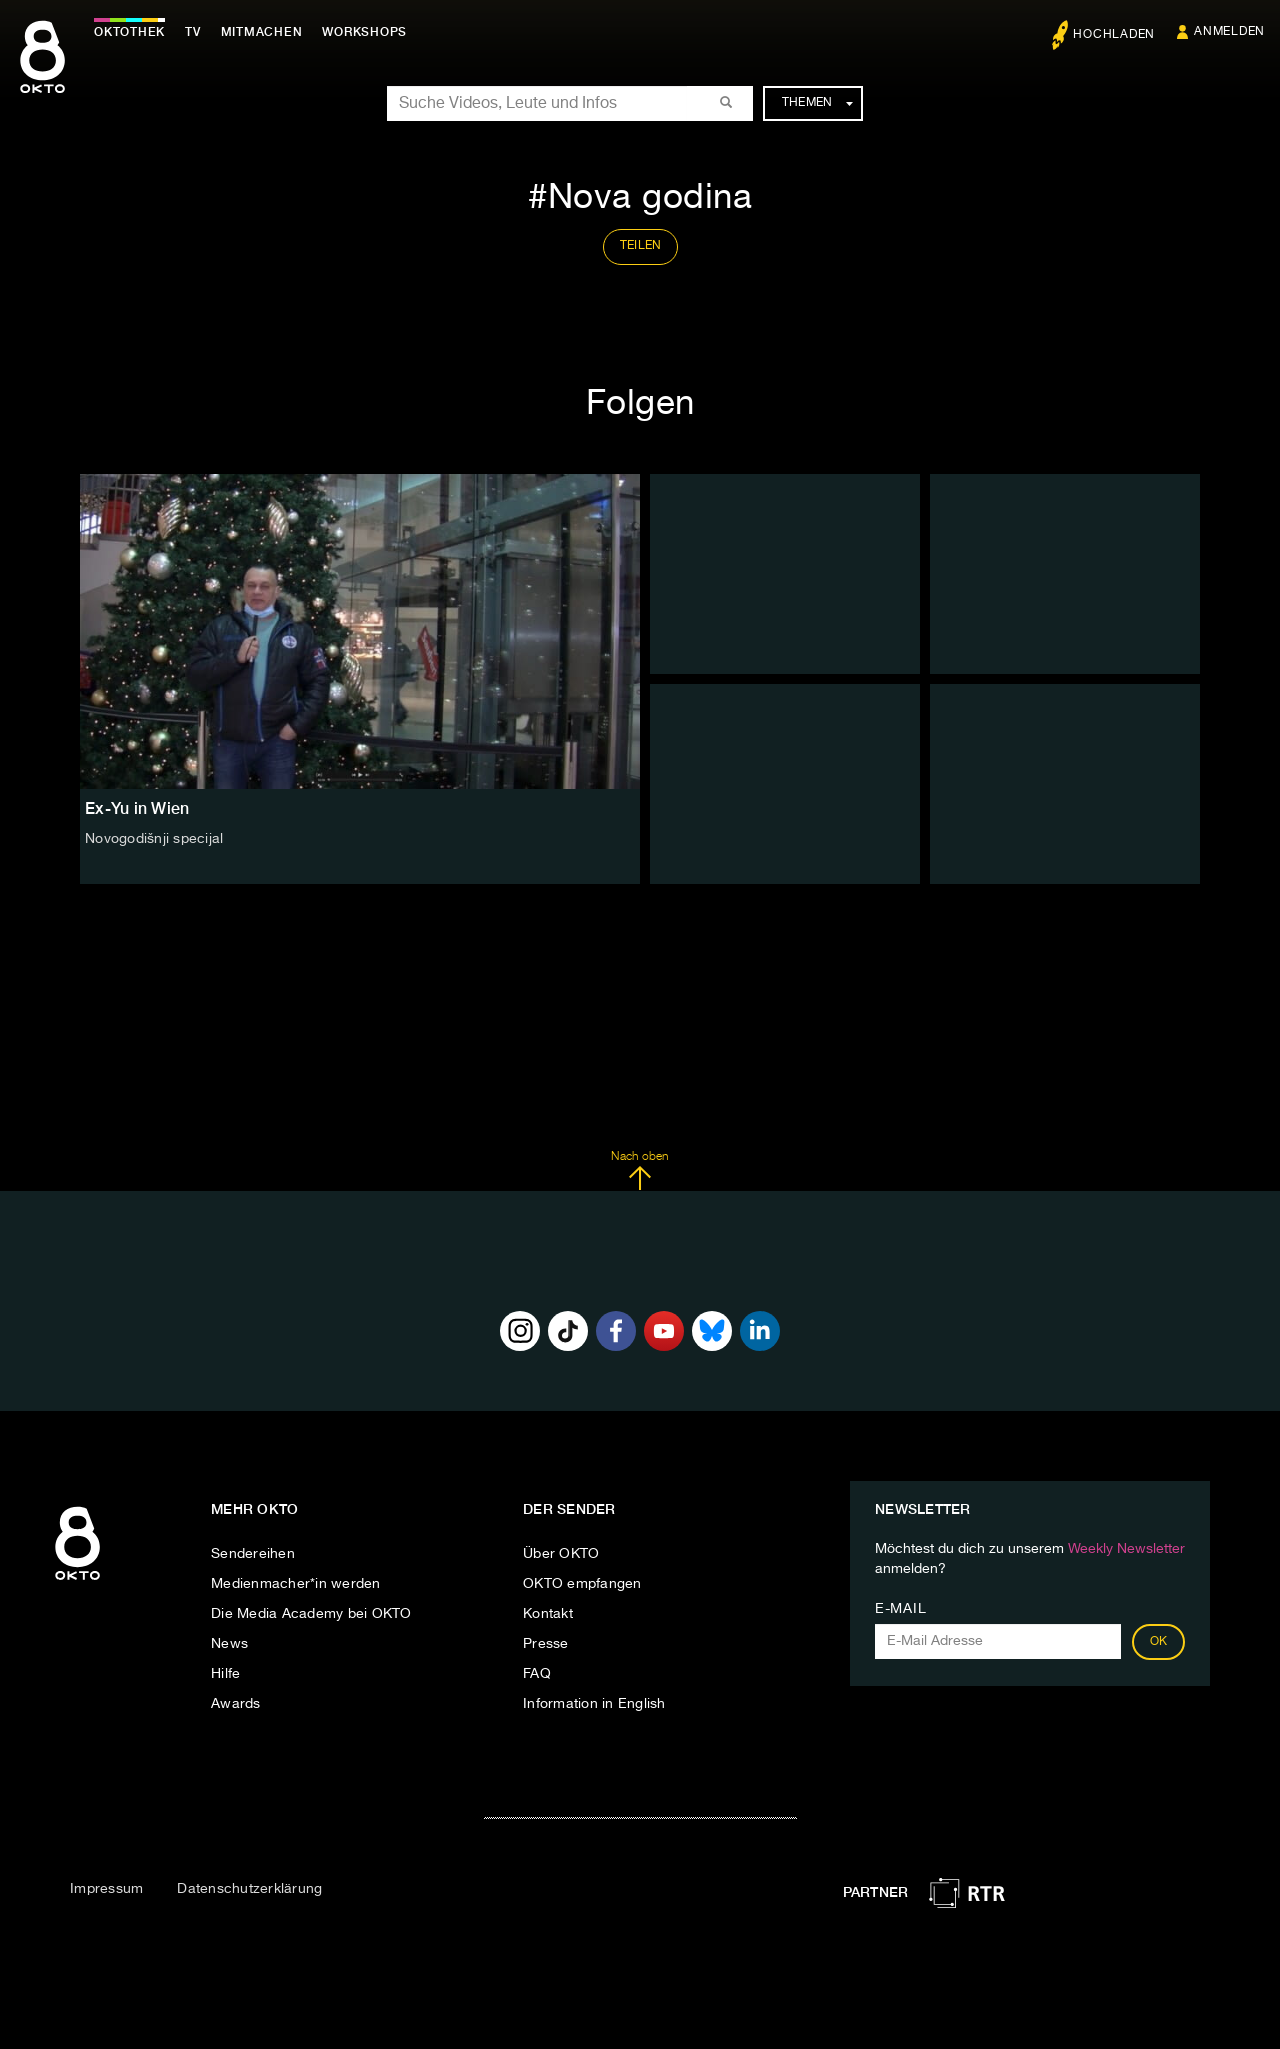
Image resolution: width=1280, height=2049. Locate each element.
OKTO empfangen (582, 1584)
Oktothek (130, 32)
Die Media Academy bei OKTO (311, 1614)
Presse (546, 1644)
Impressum (106, 1889)
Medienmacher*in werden (296, 1584)
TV (194, 32)
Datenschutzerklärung (249, 1889)
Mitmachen (263, 32)
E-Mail (900, 1609)
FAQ (537, 1674)
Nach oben (639, 1171)
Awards (236, 1704)
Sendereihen (253, 1554)
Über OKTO (561, 1554)
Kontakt (548, 1614)
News (229, 1644)
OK (1159, 1642)
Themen (817, 103)
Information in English (594, 1704)
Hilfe (225, 1674)
